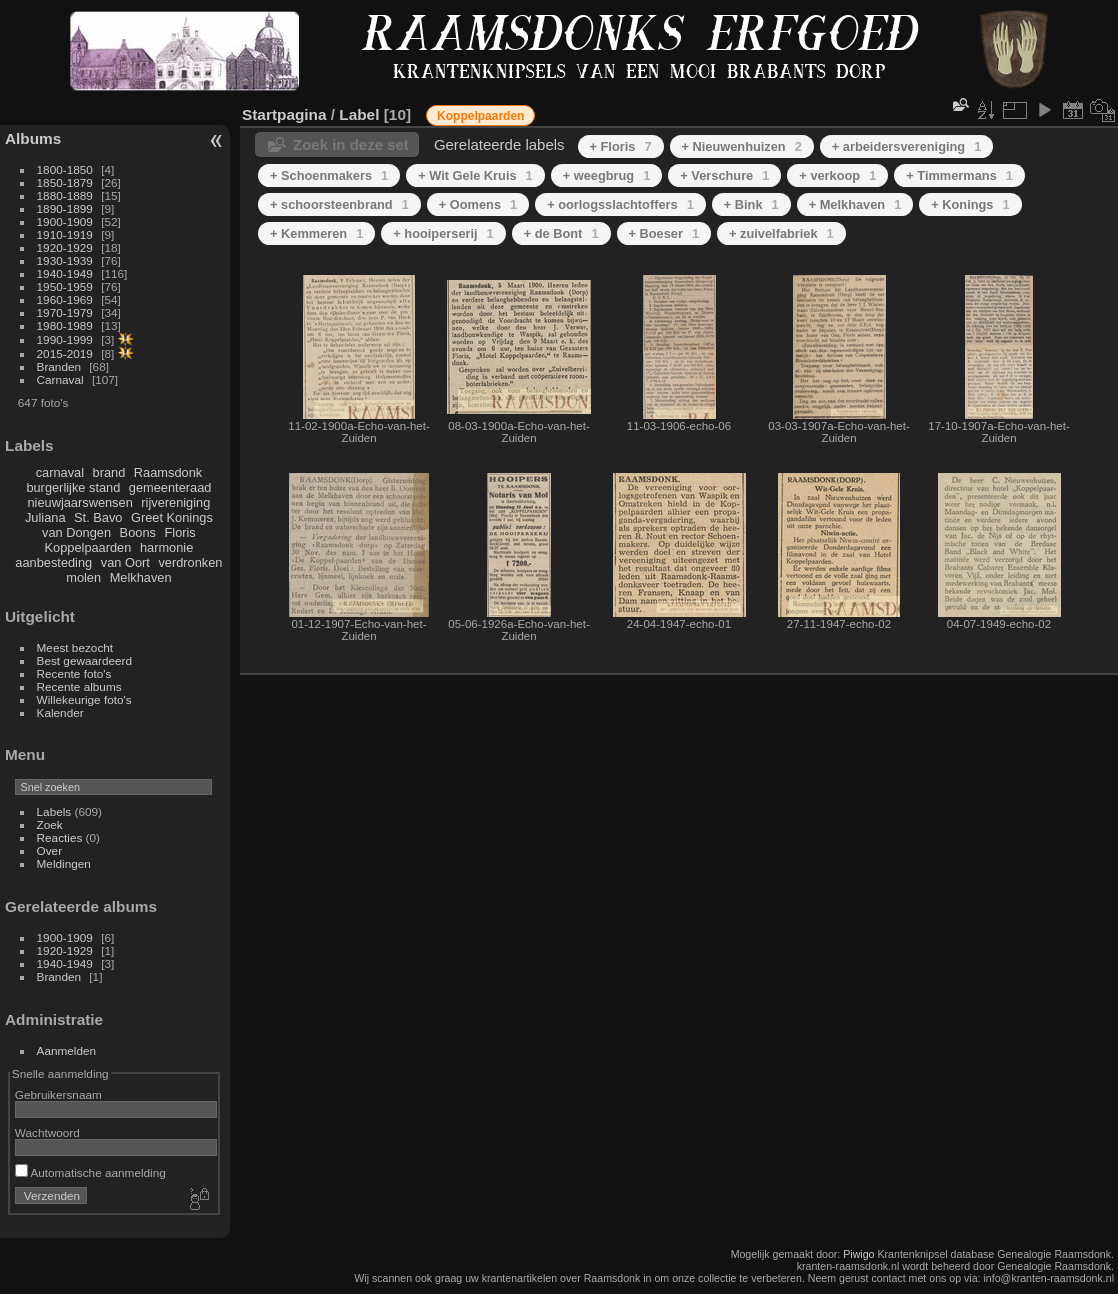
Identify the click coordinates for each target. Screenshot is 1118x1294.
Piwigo (858, 1254)
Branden (59, 366)
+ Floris (621, 146)
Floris (179, 532)
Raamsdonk (168, 472)
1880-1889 (65, 195)
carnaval (60, 472)
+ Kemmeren (316, 233)
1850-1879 (65, 182)
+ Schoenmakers (329, 175)
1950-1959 (65, 286)
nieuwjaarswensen (79, 502)
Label (359, 114)
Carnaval (60, 379)
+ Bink (751, 204)
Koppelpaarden (88, 547)
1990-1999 (65, 339)
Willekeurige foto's (84, 699)
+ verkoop (837, 175)
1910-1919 (65, 234)
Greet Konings (172, 517)
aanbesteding (53, 562)
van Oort (125, 562)
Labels (54, 811)
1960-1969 (65, 299)
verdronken (190, 562)
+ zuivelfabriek (781, 233)
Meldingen (64, 863)
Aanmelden (67, 1050)
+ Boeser (664, 233)
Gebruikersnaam (58, 1094)
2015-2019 (65, 353)
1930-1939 (65, 260)
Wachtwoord (47, 1132)
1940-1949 (65, 273)
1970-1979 (65, 312)
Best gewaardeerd (85, 660)
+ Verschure (724, 175)
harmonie (166, 547)
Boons (138, 532)
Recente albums (79, 686)
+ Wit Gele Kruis (475, 175)
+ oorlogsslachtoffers (620, 204)
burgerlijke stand (73, 487)
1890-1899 (65, 208)
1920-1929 (65, 247)
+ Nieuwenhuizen (742, 146)
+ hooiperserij (443, 233)
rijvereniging (175, 502)
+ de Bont (561, 233)
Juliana (45, 517)
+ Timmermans (959, 175)
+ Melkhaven (855, 204)
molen (83, 577)
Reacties (60, 837)
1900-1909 (65, 221)
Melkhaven (141, 577)
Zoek (50, 824)
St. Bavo (98, 517)
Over (50, 850)
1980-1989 (65, 325)
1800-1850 (65, 169)
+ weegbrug (607, 175)
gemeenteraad (170, 487)
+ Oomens (478, 204)
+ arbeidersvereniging (906, 146)
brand (109, 472)
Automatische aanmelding (90, 1172)
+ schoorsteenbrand (339, 204)
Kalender (60, 712)
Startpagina (284, 114)
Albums (33, 138)
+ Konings (970, 204)
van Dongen (76, 532)
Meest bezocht (75, 647)
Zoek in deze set (351, 144)
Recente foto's (74, 673)
